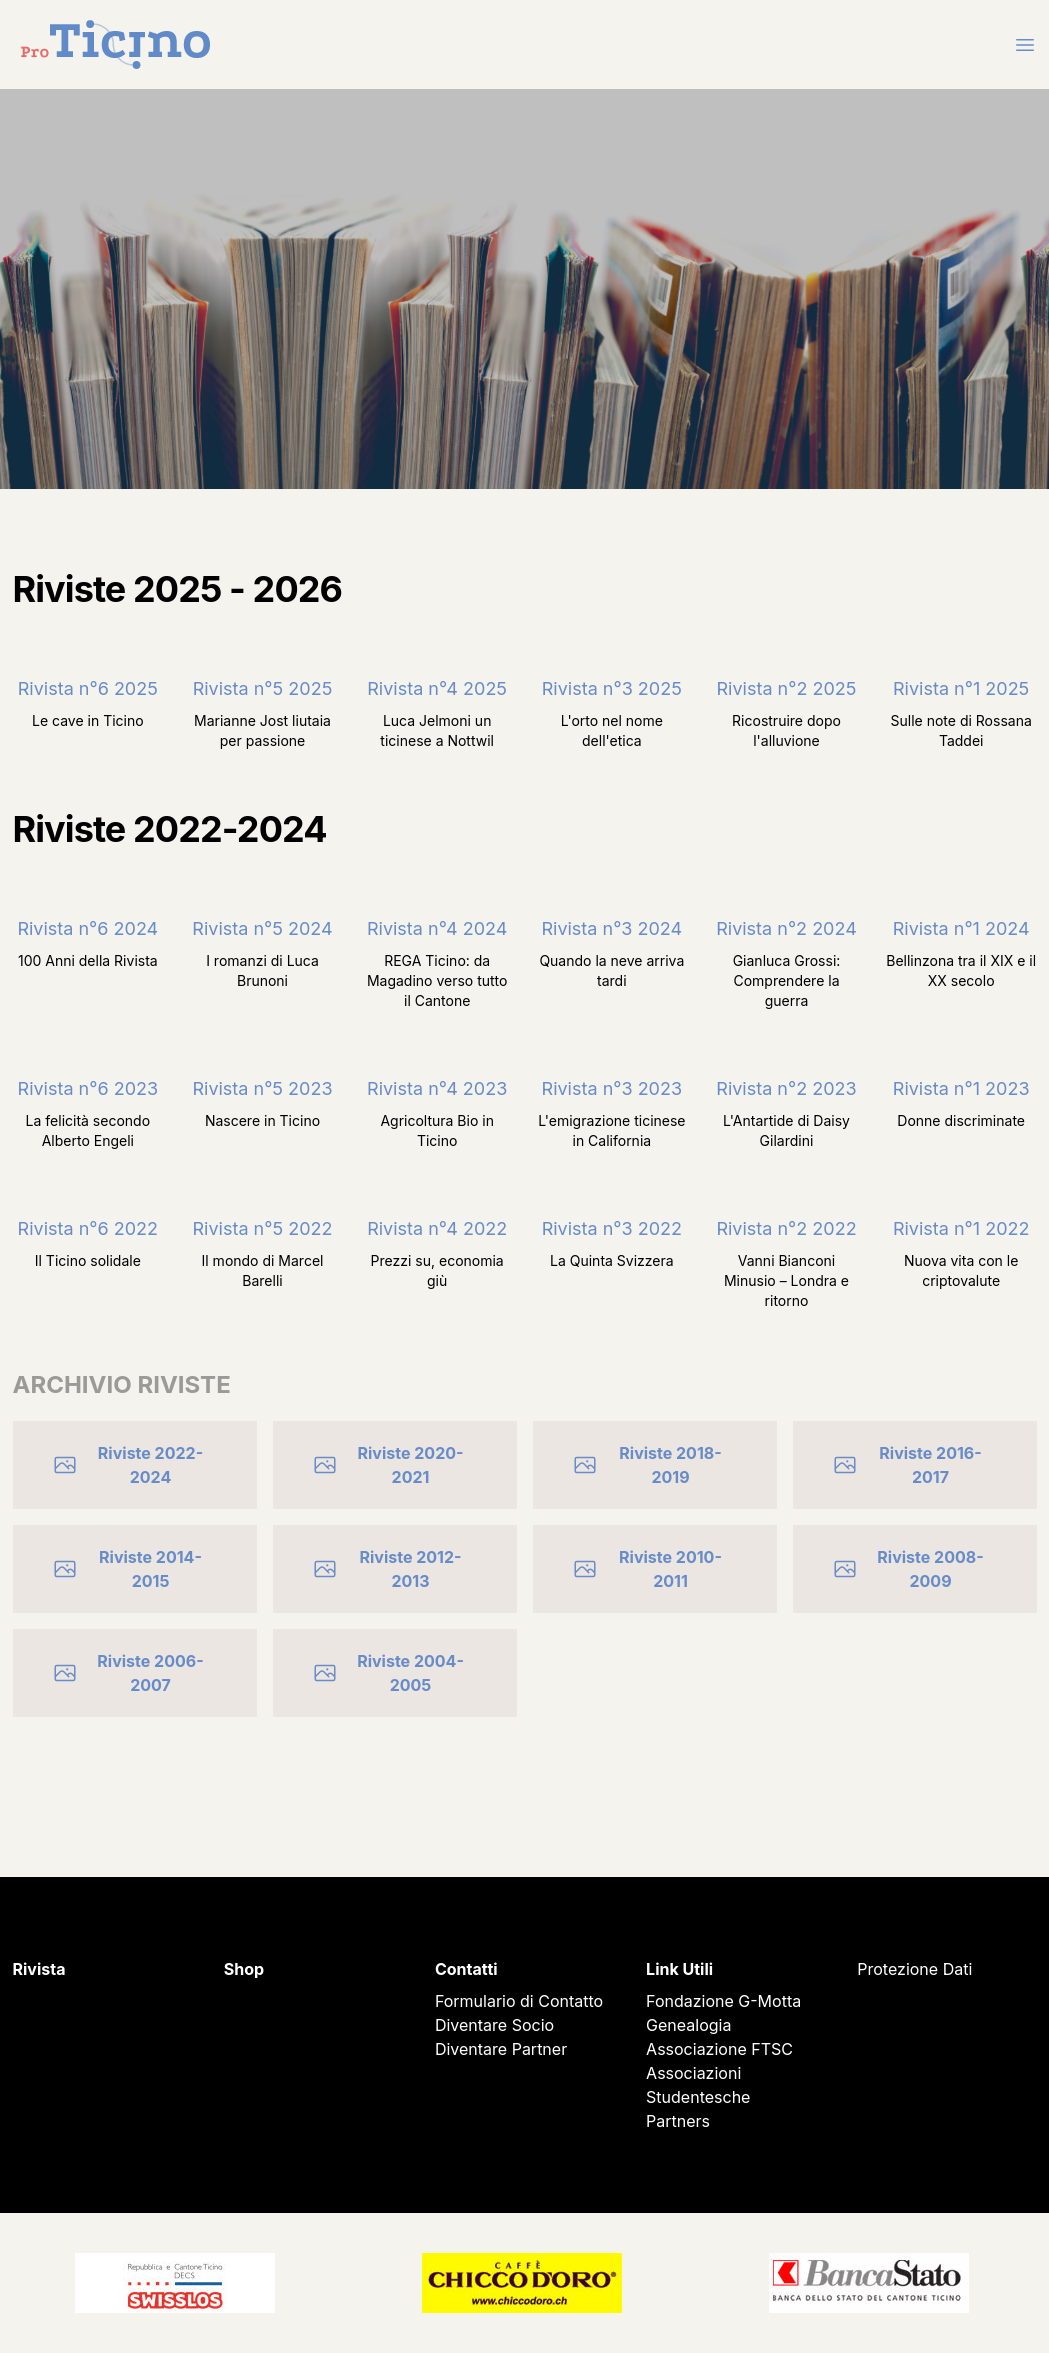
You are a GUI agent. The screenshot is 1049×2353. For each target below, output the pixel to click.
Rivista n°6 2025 (88, 688)
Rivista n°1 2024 (961, 928)
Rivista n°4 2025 (437, 688)
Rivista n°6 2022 (88, 1228)
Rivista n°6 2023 (88, 1088)
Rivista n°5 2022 (263, 1228)
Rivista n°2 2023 (786, 1088)
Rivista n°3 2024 (611, 928)
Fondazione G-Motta (723, 2001)
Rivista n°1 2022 (961, 1228)
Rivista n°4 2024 (437, 928)
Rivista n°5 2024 (262, 928)
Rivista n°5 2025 (263, 688)
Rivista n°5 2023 (262, 1088)
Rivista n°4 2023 (437, 1088)
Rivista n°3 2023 (612, 1088)
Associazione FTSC (719, 2049)
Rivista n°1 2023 (961, 1088)
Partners (678, 2121)
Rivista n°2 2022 (786, 1228)
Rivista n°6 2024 (87, 928)
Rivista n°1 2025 (961, 688)
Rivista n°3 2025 (612, 688)
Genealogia (688, 2025)
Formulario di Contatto (519, 2001)
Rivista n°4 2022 (437, 1228)
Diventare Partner (501, 2049)
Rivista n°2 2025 (787, 688)
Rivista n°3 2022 (612, 1228)
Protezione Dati (914, 1969)
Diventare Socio (494, 2025)
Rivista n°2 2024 (786, 928)
